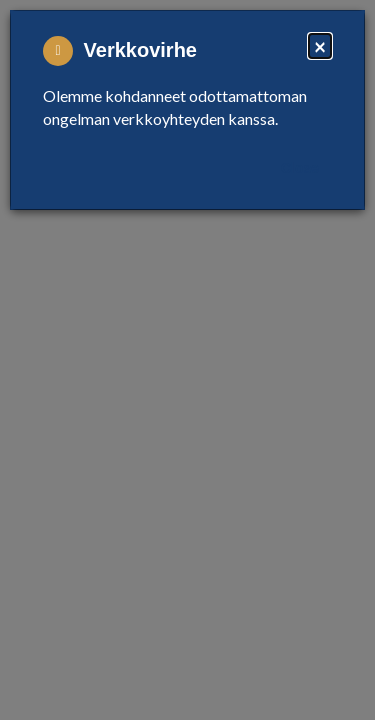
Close (300, 168)
